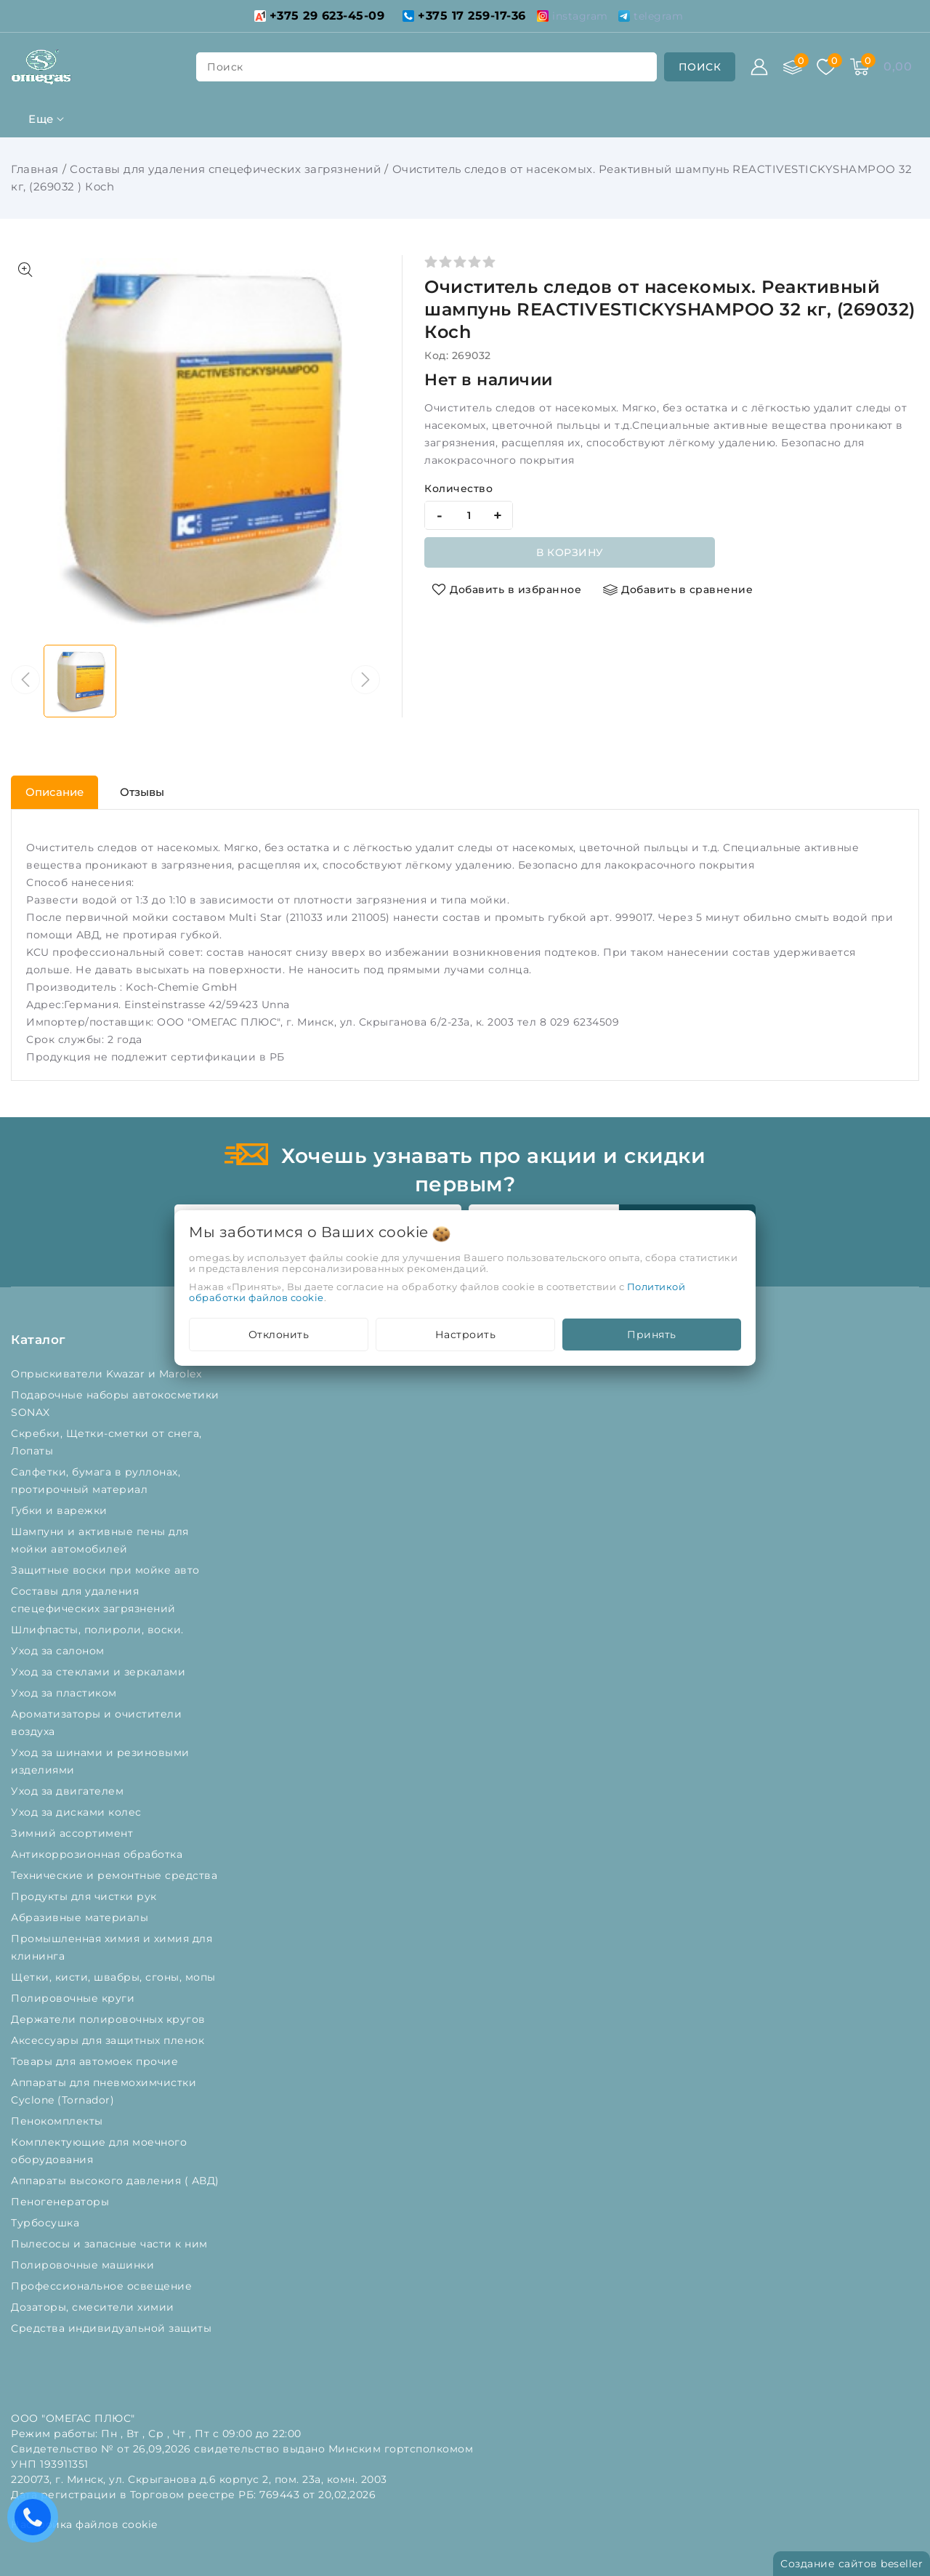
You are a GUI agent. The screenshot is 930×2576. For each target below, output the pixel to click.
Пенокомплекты (58, 2121)
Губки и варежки (62, 1510)
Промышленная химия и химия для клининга (111, 1947)
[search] (700, 66)
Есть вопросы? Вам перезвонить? (36, 2522)
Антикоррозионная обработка (98, 1854)
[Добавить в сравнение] (678, 589)
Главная (35, 169)
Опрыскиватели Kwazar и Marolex (108, 1373)
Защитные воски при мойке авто (107, 1570)
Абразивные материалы (81, 1917)
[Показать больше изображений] (25, 269)
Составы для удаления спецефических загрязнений (225, 169)
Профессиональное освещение (103, 2286)
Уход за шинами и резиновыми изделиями (100, 1761)
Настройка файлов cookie (84, 2524)
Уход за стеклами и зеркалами (100, 1671)
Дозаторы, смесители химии (94, 2307)
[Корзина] (859, 66)
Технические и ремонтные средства (116, 1875)
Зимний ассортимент (74, 1833)
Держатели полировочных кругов (110, 2019)
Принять (651, 1334)
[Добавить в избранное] (506, 589)
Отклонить (279, 1334)
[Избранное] (826, 66)
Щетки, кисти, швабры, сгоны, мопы (115, 1977)
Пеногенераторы (62, 2201)
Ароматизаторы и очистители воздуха (96, 1722)
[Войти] (759, 66)
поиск (225, 66)
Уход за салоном (59, 1650)
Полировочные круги (76, 1998)
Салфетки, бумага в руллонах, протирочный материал (95, 1480)
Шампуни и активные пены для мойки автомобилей (100, 1540)
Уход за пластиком (65, 1692)
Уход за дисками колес (78, 1812)
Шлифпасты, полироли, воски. (99, 1629)
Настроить (465, 1334)
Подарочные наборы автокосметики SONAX (115, 1403)
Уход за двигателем (69, 1791)
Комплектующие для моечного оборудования (99, 2151)
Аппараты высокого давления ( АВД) (116, 2180)
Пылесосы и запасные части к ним (111, 2243)
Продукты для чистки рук (85, 1896)
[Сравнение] (792, 66)
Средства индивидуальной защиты (113, 2328)
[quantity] (468, 515)
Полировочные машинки (84, 2264)
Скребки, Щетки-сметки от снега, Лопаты (106, 1442)
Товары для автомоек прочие (96, 2061)
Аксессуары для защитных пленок (109, 2040)
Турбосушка (47, 2222)
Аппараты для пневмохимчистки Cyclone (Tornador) (103, 2091)
